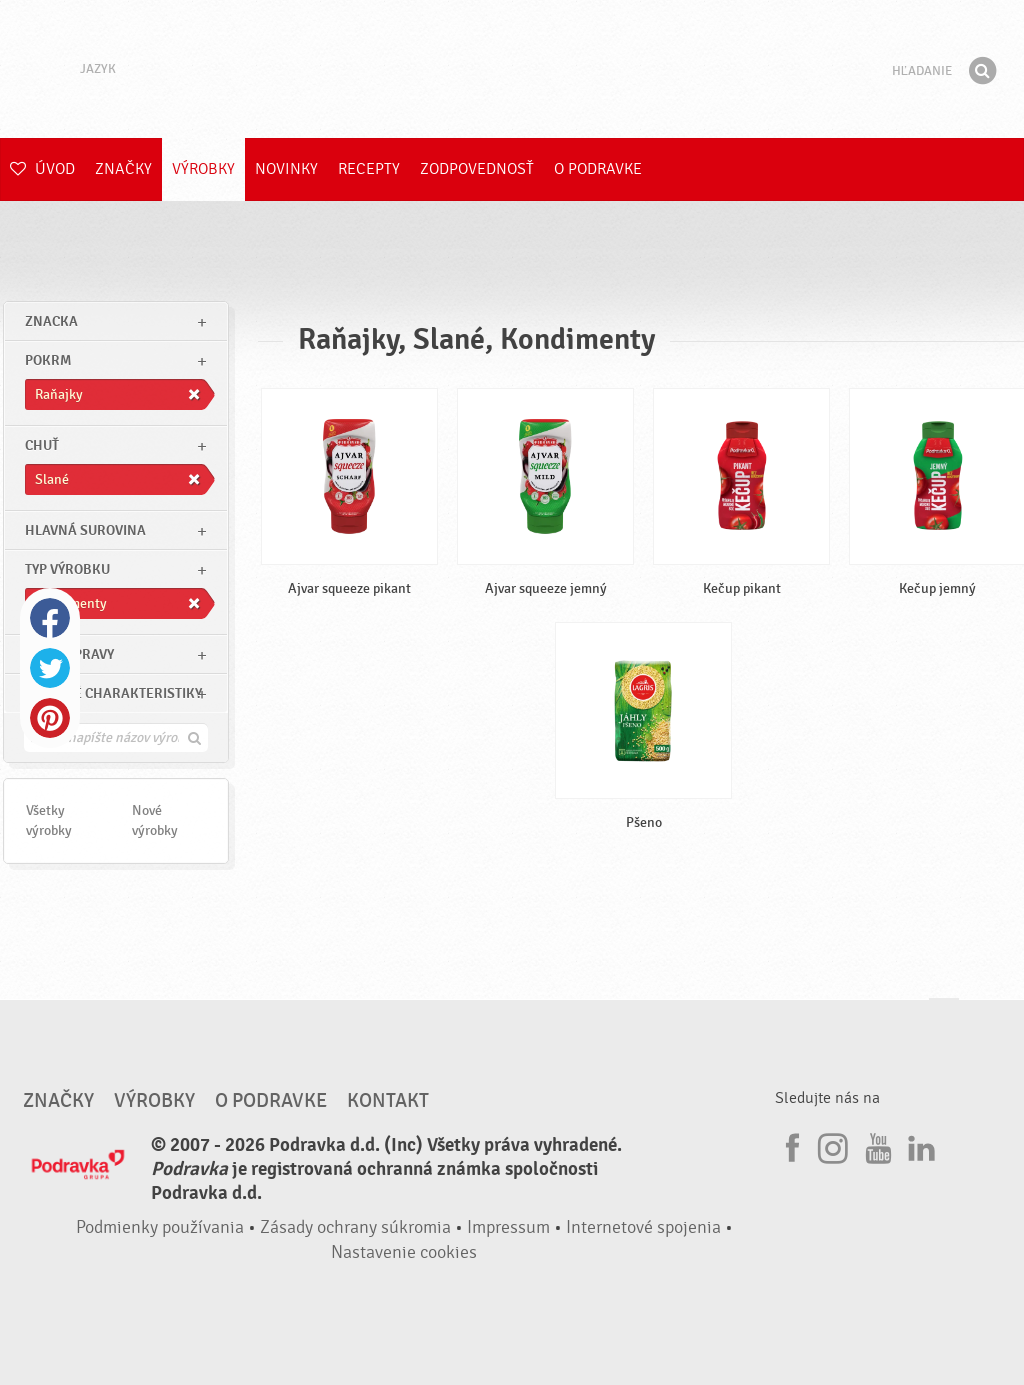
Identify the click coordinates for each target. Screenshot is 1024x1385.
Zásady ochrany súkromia (355, 1227)
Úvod (42, 169)
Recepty (369, 169)
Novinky (286, 169)
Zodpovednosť (477, 169)
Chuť (42, 445)
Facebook (50, 618)
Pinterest (50, 718)
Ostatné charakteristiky (113, 693)
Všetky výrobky (49, 820)
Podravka (512, 69)
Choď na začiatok (944, 1017)
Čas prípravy (69, 654)
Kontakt (388, 1101)
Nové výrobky (155, 820)
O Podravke (598, 169)
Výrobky (203, 169)
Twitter (50, 668)
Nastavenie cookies (404, 1252)
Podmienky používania (160, 1227)
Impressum (508, 1227)
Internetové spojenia (643, 1227)
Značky (123, 169)
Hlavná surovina (85, 530)
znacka (51, 321)
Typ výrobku (67, 569)
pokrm (48, 360)
